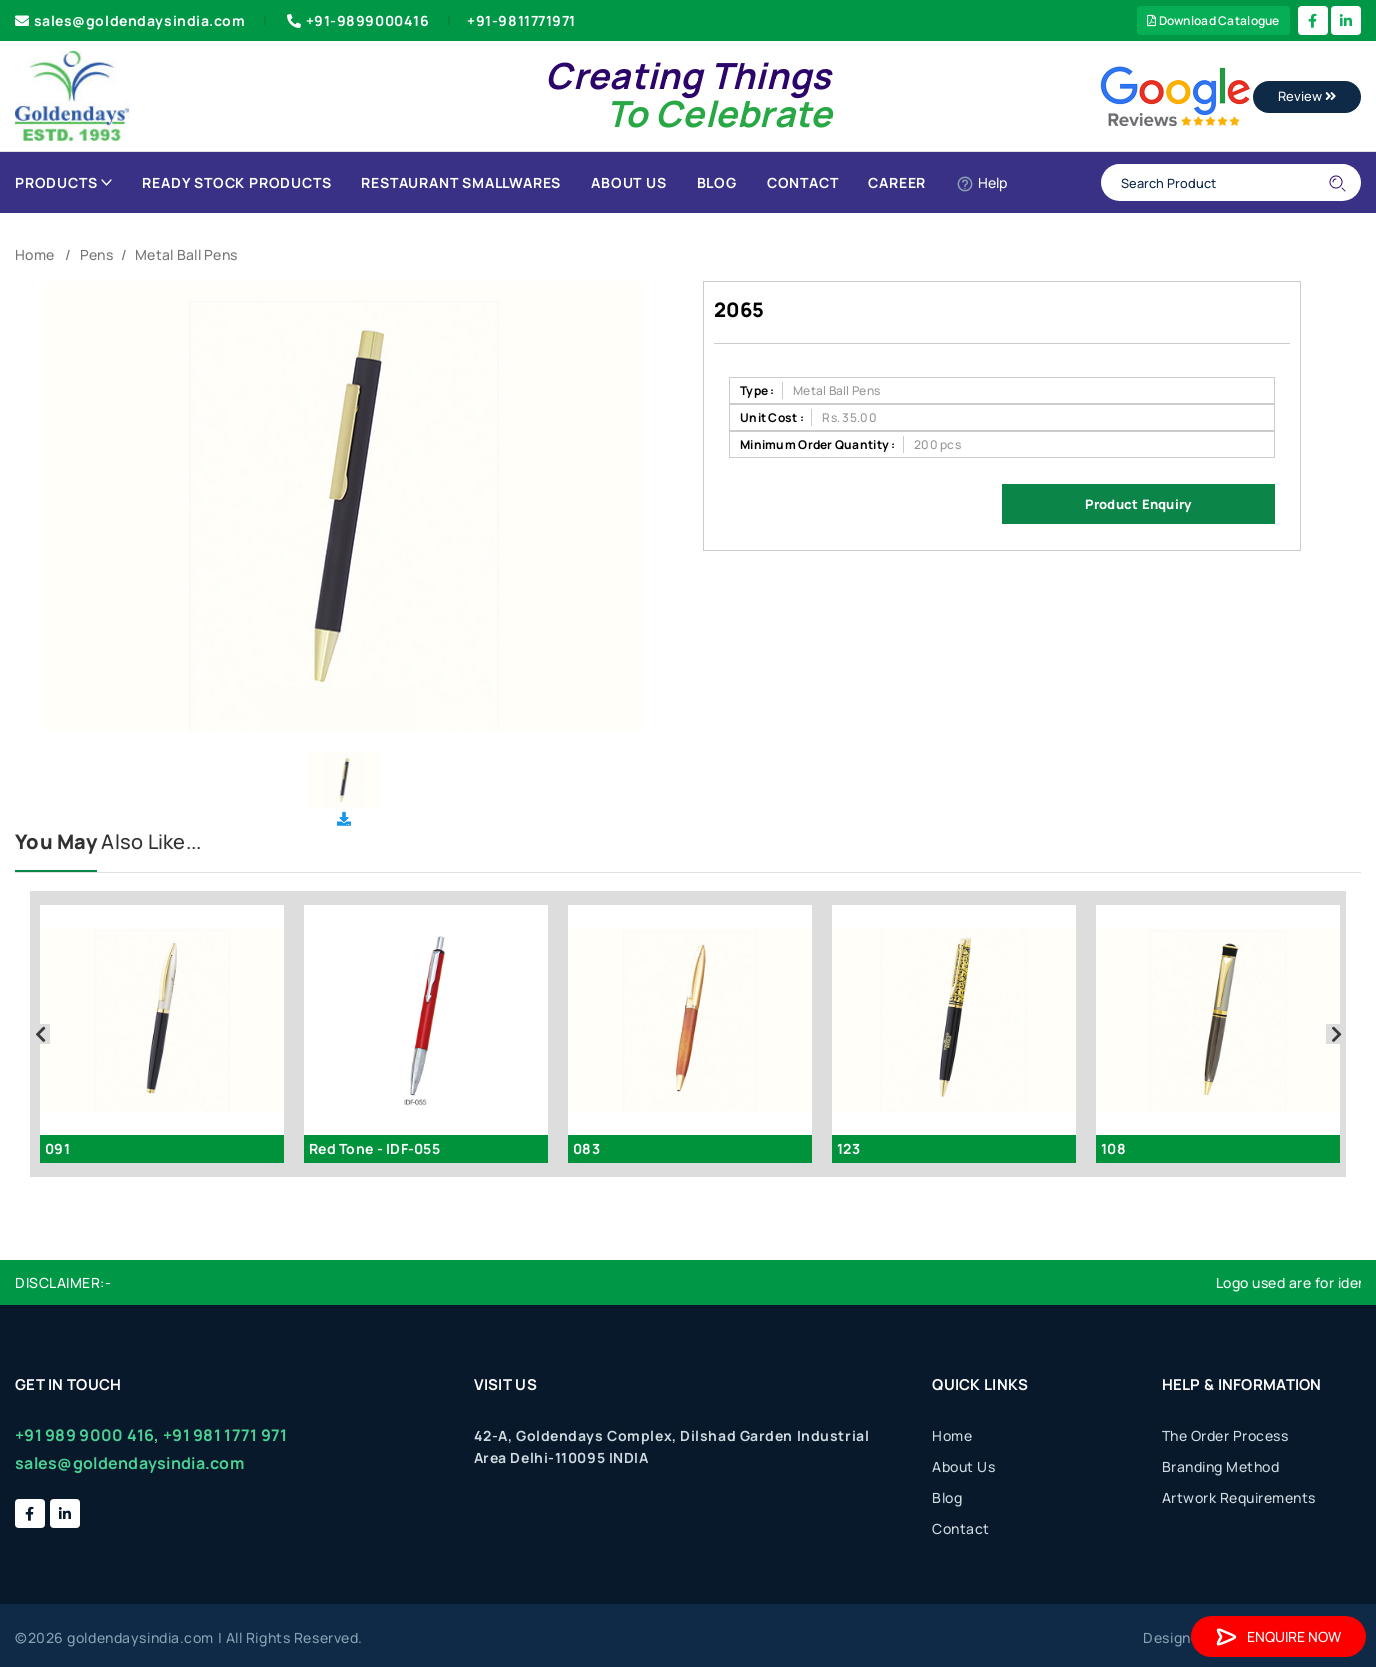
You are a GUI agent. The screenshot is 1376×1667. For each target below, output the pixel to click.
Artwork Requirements (1239, 1497)
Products (63, 182)
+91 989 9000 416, (87, 1435)
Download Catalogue (1213, 20)
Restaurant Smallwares (461, 182)
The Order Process (1225, 1435)
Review (1307, 96)
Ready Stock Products (236, 182)
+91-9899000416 (356, 20)
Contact (803, 182)
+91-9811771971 (521, 20)
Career (897, 182)
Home (34, 254)
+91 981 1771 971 (225, 1435)
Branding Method (1221, 1466)
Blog (717, 182)
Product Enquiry (1138, 504)
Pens (96, 254)
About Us (628, 182)
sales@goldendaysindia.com (130, 20)
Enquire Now (1278, 1636)
